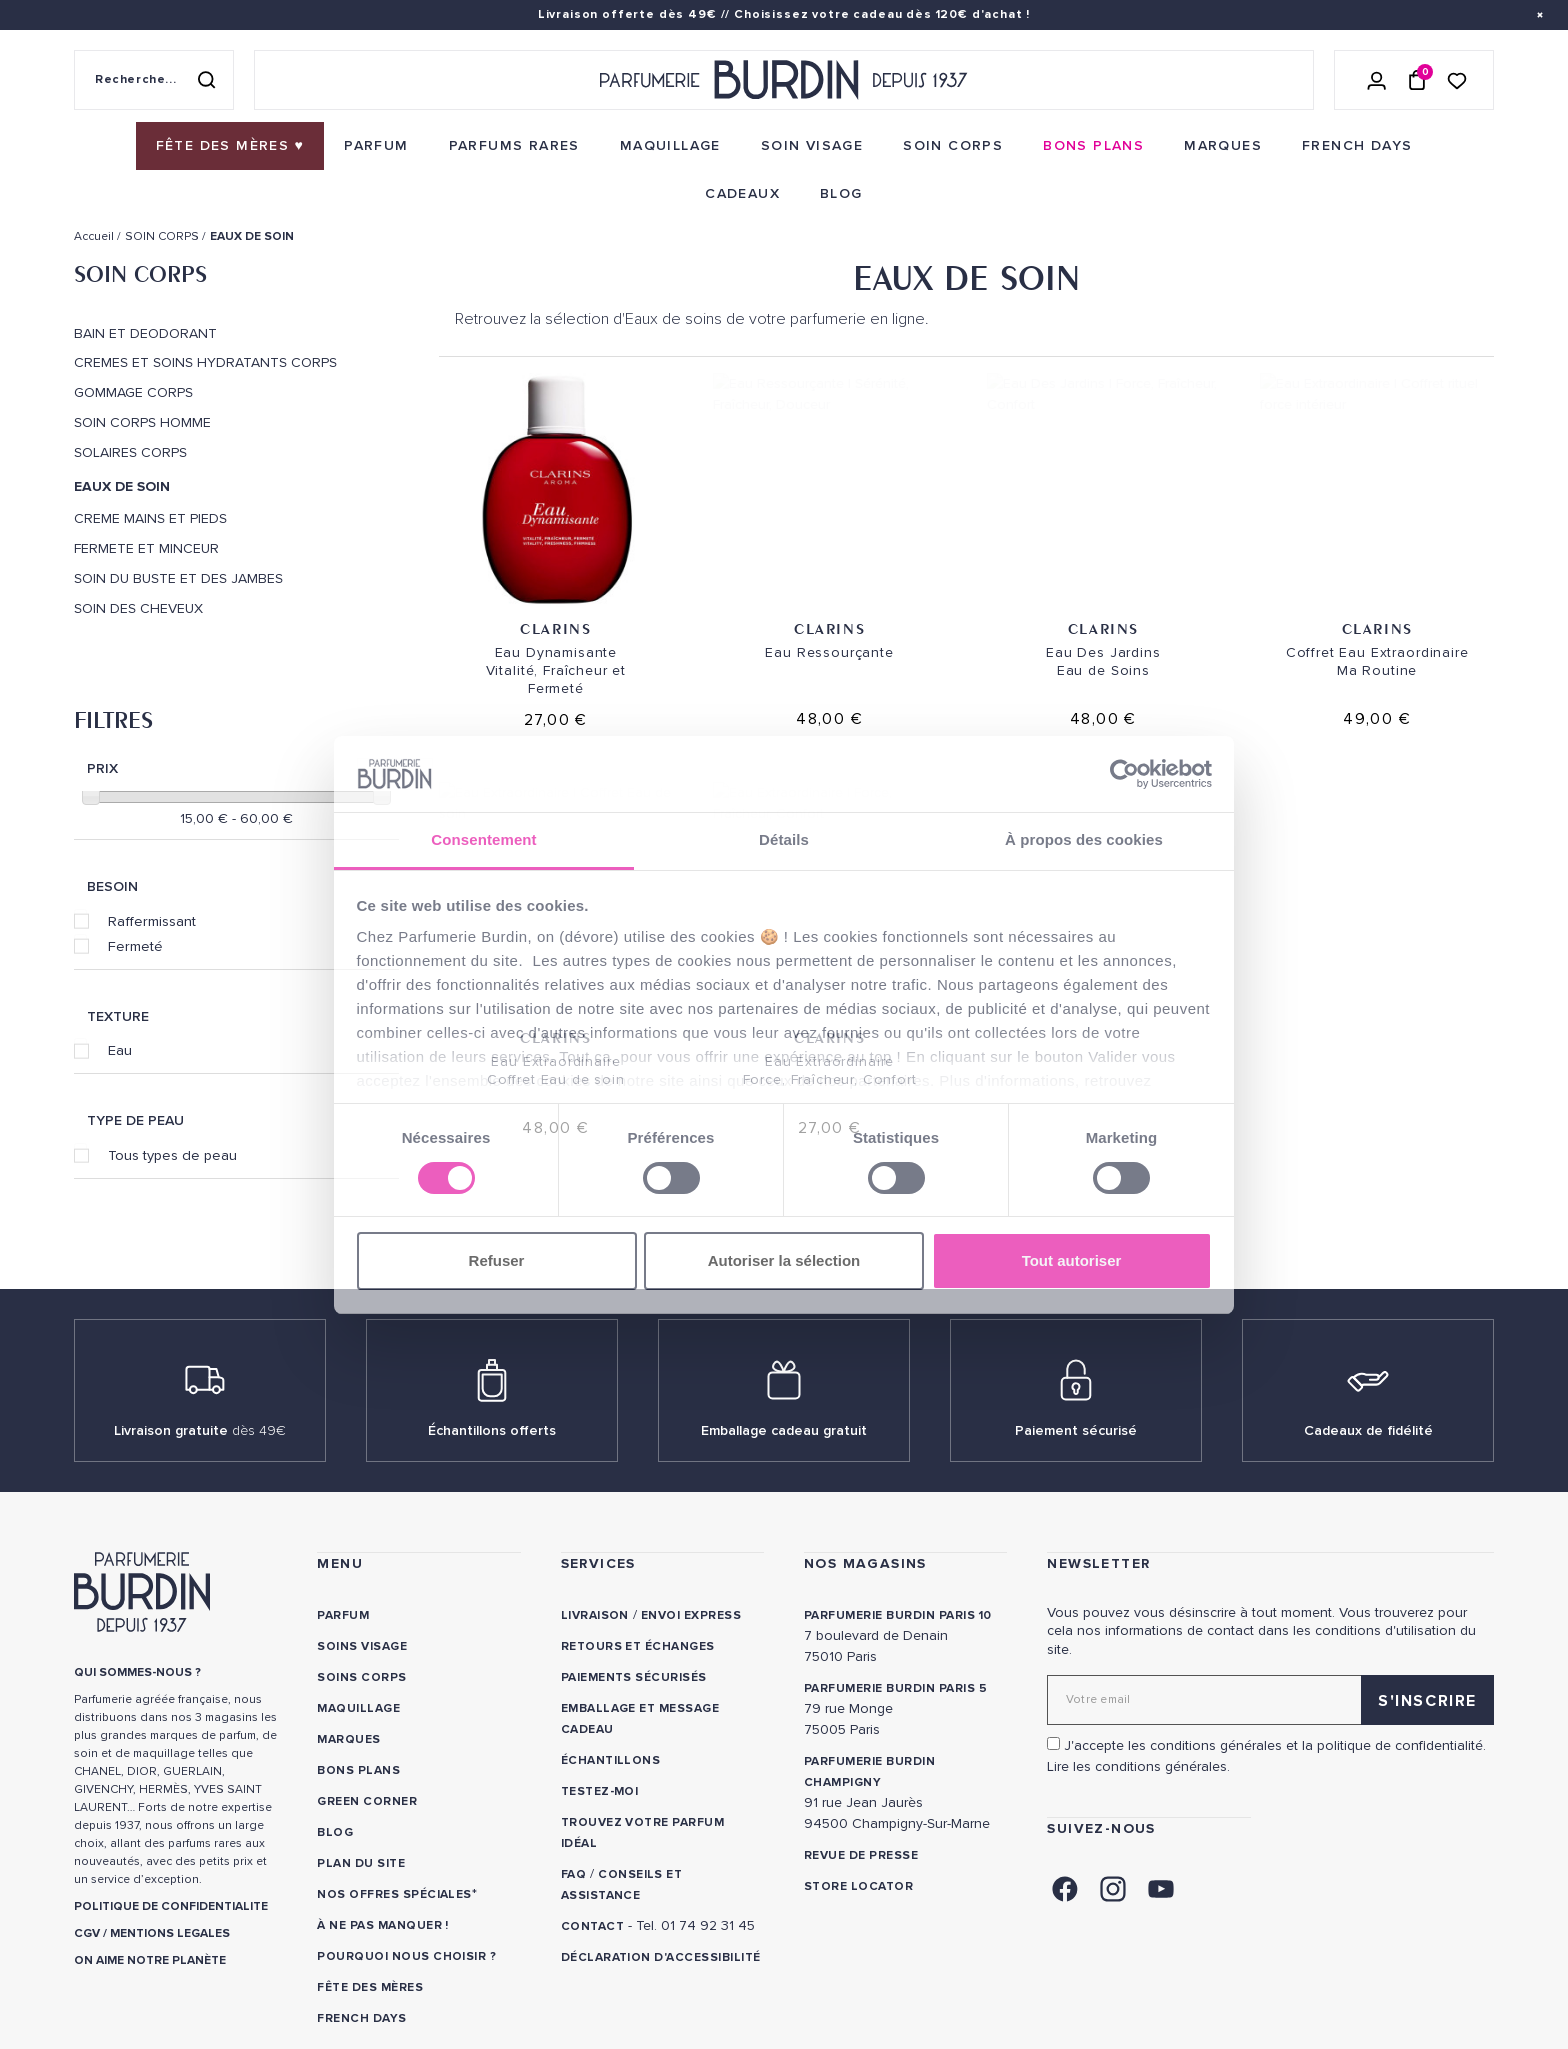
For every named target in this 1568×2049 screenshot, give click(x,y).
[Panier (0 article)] (1417, 80)
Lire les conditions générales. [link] (1138, 1766)
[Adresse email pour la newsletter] (1270, 1700)
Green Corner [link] (367, 1801)
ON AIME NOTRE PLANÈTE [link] (150, 1960)
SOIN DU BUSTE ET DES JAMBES (178, 579)
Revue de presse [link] (861, 1855)
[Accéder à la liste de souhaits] (1457, 79)
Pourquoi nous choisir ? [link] (406, 1956)
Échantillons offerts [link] (492, 1430)
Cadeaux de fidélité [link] (1368, 1430)
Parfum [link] (343, 1615)
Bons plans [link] (358, 1770)
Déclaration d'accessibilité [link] (661, 1957)
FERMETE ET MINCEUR (146, 549)
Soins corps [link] (361, 1677)
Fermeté (135, 946)
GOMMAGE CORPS (133, 393)
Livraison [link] (595, 1615)
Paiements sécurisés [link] (634, 1677)
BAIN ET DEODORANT (145, 334)
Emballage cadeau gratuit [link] (784, 1430)
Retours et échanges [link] (638, 1646)
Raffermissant (152, 921)
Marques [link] (348, 1739)
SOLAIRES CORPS (130, 453)
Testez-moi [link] (600, 1791)
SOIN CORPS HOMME (142, 423)
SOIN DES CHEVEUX (138, 609)
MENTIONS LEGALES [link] (170, 1933)
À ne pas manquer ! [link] (383, 1925)
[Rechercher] (206, 80)
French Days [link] (361, 2018)
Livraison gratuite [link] (200, 1430)
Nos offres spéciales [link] (394, 1894)
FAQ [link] (573, 1874)
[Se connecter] (1377, 80)
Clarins (555, 628)
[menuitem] (230, 146)
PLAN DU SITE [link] (361, 1863)
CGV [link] (87, 1933)
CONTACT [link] (592, 1926)
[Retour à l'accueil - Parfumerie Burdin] (784, 80)
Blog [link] (335, 1832)
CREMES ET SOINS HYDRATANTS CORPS (205, 363)
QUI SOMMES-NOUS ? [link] (137, 1672)
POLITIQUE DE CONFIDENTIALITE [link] (171, 1906)
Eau (120, 1050)
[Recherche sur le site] (154, 80)
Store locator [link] (858, 1886)
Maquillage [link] (358, 1708)
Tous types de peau (172, 1155)
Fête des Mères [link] (370, 1987)
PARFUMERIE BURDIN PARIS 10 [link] (897, 1615)
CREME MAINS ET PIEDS (150, 519)
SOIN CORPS (140, 274)
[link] (230, 146)
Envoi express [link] (691, 1615)
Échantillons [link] (611, 1760)
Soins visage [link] (362, 1646)
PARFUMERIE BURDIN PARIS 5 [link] (895, 1688)
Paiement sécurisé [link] (1076, 1430)
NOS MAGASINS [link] (865, 1563)
